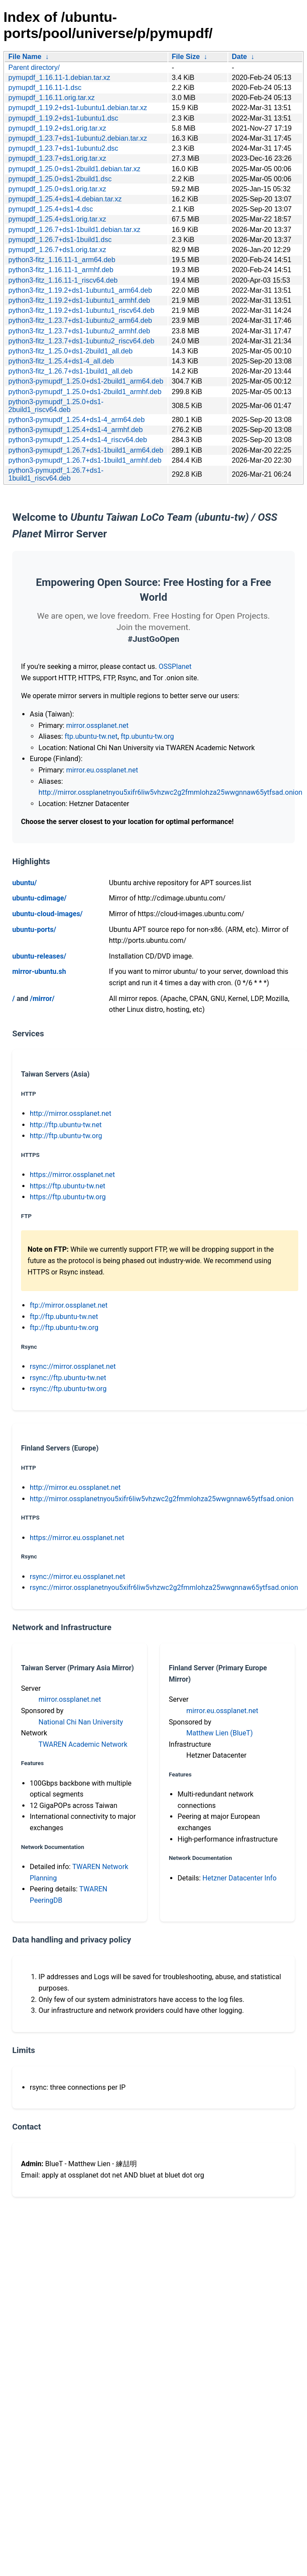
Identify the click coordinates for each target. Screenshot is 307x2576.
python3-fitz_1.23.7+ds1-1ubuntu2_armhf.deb (79, 331)
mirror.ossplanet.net (97, 725)
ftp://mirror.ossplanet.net (69, 1305)
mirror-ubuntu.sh (39, 971)
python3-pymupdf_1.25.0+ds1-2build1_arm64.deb (85, 381)
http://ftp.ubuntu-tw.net (66, 1125)
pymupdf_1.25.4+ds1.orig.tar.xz (57, 219)
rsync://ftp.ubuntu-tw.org (68, 1389)
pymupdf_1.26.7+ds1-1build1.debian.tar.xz (74, 229)
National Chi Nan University (80, 1722)
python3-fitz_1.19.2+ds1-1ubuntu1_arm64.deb (80, 290)
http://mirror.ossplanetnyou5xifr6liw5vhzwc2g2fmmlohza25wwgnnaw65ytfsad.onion (170, 792)
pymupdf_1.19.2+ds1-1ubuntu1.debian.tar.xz (77, 107)
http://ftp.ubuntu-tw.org (66, 1136)
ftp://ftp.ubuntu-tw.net (64, 1316)
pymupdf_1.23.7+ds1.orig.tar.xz (57, 158)
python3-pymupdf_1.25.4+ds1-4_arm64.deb (76, 419)
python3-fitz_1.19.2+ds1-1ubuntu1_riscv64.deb (81, 310)
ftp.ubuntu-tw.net (91, 736)
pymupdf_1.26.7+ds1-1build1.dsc (60, 239)
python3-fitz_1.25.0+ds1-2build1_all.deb (70, 351)
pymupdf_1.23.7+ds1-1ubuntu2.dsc (63, 148)
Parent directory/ (33, 67)
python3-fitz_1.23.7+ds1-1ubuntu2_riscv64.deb (81, 341)
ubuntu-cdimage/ (39, 898)
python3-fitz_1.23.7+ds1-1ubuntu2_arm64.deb (80, 320)
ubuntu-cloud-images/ (47, 914)
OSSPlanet (175, 666)
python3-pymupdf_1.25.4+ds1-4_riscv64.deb (77, 439)
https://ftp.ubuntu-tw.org (68, 1197)
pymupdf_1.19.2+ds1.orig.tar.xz (57, 128)
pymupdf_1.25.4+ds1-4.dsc (50, 209)
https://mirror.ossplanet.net (72, 1174)
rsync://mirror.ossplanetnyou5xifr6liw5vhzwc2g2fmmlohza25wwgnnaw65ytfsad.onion (164, 1587)
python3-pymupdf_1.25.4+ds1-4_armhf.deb (75, 429)
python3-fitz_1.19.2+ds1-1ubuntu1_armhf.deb (79, 300)
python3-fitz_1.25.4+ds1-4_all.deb (61, 361)
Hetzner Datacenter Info (239, 1878)
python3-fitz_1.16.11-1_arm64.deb (61, 259)
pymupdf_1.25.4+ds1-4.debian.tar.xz (65, 199)
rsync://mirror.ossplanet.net (73, 1366)
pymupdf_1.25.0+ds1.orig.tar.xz (57, 189)
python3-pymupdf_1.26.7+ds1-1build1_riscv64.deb (55, 474)
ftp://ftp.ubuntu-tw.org (64, 1327)
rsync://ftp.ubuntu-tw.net (68, 1378)
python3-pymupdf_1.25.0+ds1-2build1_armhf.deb (84, 391)
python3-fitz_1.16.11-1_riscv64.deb (63, 280)
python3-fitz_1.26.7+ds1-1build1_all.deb (70, 371)
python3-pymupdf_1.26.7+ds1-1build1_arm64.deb (85, 450)
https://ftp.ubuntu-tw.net (67, 1186)
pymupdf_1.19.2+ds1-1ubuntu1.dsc (63, 118)
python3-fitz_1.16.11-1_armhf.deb (60, 270)
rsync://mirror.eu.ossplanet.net (77, 1576)
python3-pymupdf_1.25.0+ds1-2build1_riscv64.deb (55, 405)
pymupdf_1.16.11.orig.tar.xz (51, 97)
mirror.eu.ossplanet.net (102, 770)
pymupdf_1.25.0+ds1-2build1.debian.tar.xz (74, 169)
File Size (186, 56)
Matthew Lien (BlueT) (219, 1733)
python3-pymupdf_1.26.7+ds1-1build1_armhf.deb (84, 460)
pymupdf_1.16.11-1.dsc (44, 87)
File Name (25, 56)
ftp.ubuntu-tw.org (147, 736)
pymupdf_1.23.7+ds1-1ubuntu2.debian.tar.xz (77, 138)
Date (239, 56)
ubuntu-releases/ (39, 956)
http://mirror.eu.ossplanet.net (75, 1487)
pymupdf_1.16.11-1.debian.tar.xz (59, 77)
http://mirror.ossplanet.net (71, 1113)
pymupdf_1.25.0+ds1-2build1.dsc (60, 179)
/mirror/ (42, 998)
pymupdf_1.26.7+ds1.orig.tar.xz (57, 249)
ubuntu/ (24, 883)
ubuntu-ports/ (34, 929)
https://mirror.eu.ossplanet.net (77, 1538)
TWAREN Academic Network (82, 1744)
